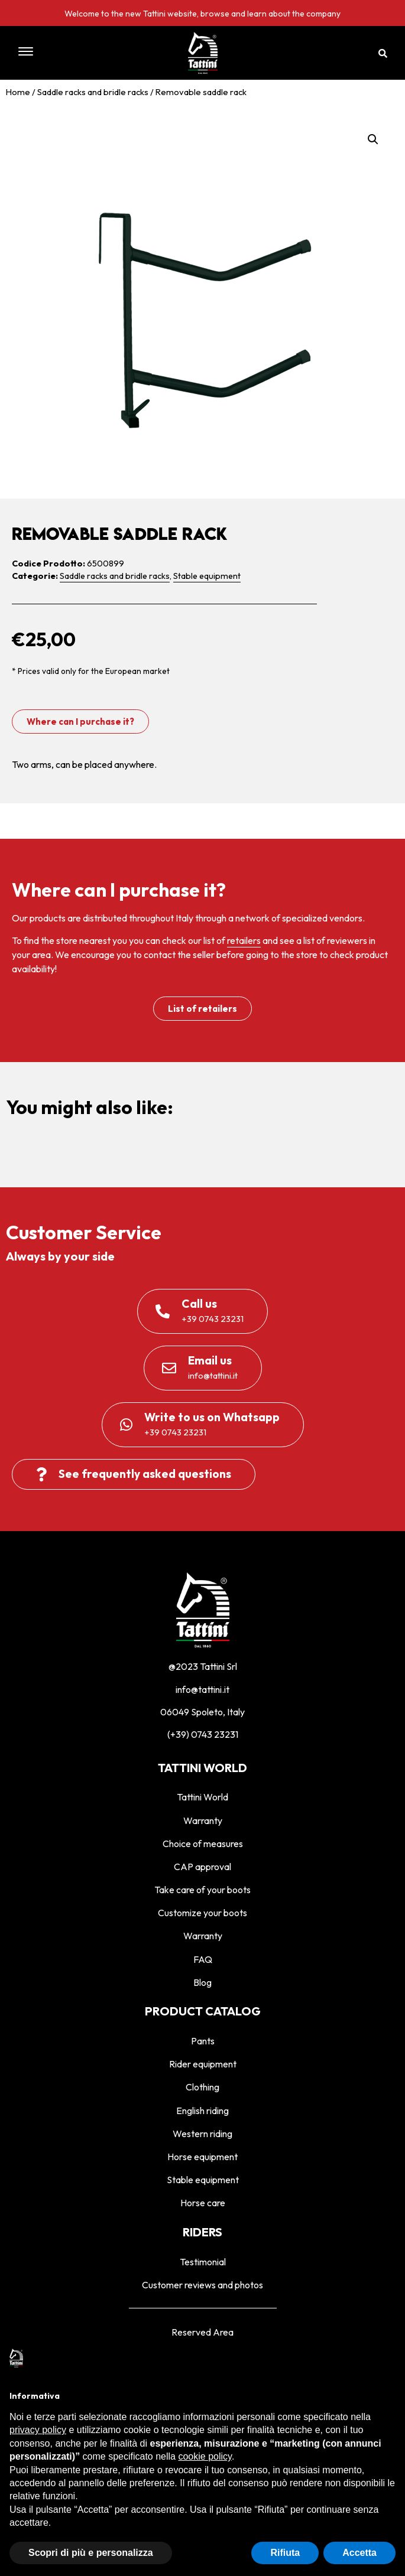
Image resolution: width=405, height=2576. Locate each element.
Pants (203, 2041)
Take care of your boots (202, 1890)
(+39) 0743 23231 (202, 1734)
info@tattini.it (202, 1689)
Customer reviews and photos (202, 2285)
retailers (244, 940)
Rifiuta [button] (285, 2553)
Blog (202, 1982)
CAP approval (202, 1866)
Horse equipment (202, 2157)
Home (18, 91)
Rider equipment (202, 2064)
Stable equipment (207, 576)
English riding (202, 2110)
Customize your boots (202, 1913)
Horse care (202, 2203)
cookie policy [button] (204, 2456)
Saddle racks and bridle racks (92, 91)
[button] (65, 52)
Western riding (202, 2133)
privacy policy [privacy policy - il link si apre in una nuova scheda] (37, 2430)
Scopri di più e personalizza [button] (90, 2553)
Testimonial (203, 2262)
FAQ (202, 1959)
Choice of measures (203, 1843)
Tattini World (202, 1797)
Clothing (202, 2087)
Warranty (202, 1820)
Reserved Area (202, 2332)
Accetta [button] (359, 2553)
